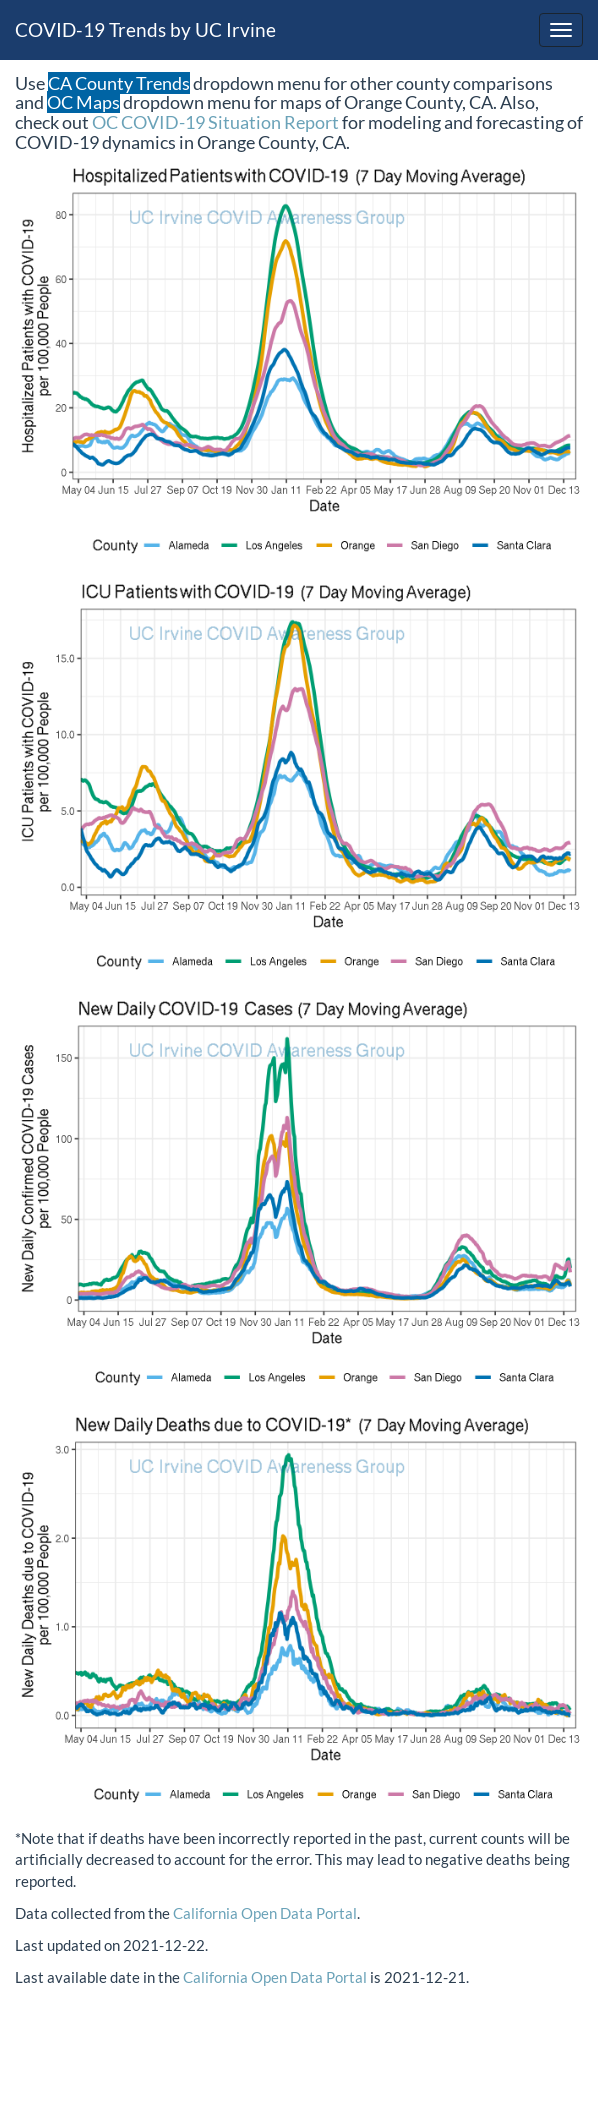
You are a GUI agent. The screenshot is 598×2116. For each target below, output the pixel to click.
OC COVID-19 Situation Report (215, 122)
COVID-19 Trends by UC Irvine (145, 29)
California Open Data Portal (265, 1913)
